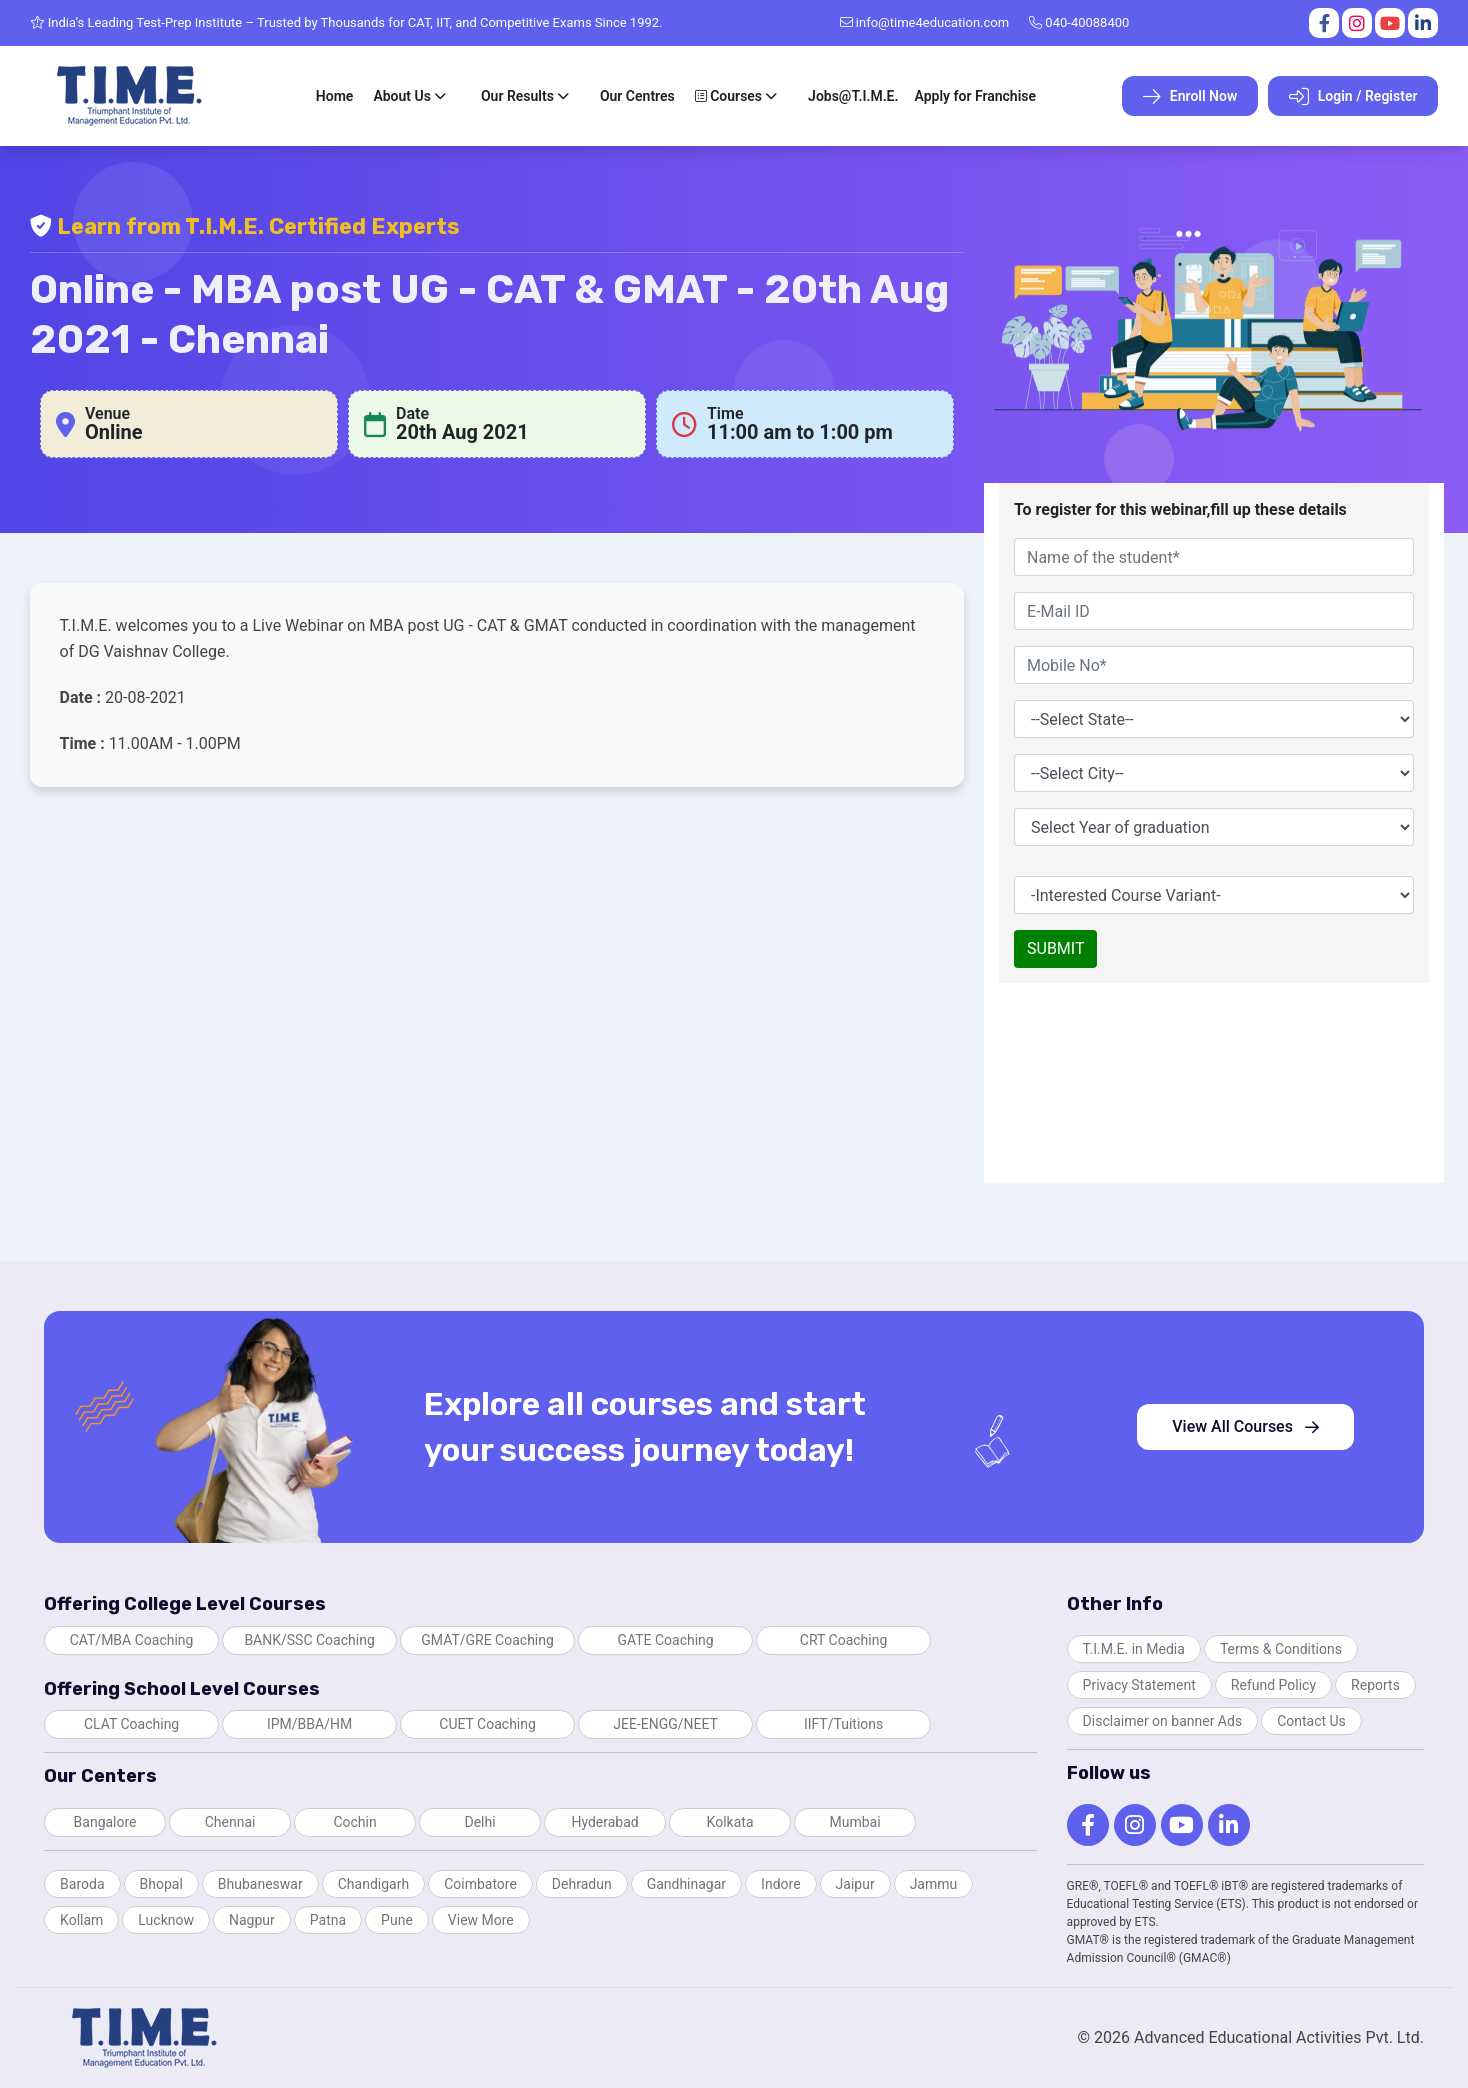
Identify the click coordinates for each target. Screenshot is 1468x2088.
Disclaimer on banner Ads (1163, 1721)
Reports (1375, 1685)
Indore (780, 1884)
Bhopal (161, 1884)
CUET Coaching (487, 1724)
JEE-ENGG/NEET (665, 1724)
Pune (397, 1920)
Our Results (517, 96)
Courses (728, 96)
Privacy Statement (1139, 1685)
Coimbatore (480, 1884)
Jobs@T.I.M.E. (853, 96)
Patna (328, 1920)
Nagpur (252, 1920)
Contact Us (1311, 1721)
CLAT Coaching (131, 1724)
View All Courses (1245, 1426)
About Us (402, 96)
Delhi (479, 1822)
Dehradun (582, 1884)
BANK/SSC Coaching (309, 1640)
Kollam (81, 1920)
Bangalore (105, 1822)
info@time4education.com (925, 22)
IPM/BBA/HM (309, 1724)
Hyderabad (604, 1822)
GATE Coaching (665, 1640)
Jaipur (855, 1884)
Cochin (354, 1822)
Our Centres (637, 96)
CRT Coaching (844, 1640)
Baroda (82, 1884)
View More (481, 1920)
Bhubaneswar (260, 1884)
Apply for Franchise (975, 96)
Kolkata (730, 1822)
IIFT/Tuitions (843, 1724)
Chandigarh (373, 1884)
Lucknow (166, 1920)
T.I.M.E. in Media (1134, 1649)
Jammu (934, 1884)
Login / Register (1353, 97)
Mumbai (855, 1822)
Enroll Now (1190, 97)
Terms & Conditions (1281, 1649)
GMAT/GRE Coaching (487, 1640)
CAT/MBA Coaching (132, 1640)
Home (335, 96)
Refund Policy (1273, 1685)
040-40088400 (1079, 22)
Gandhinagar (686, 1884)
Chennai (230, 1822)
